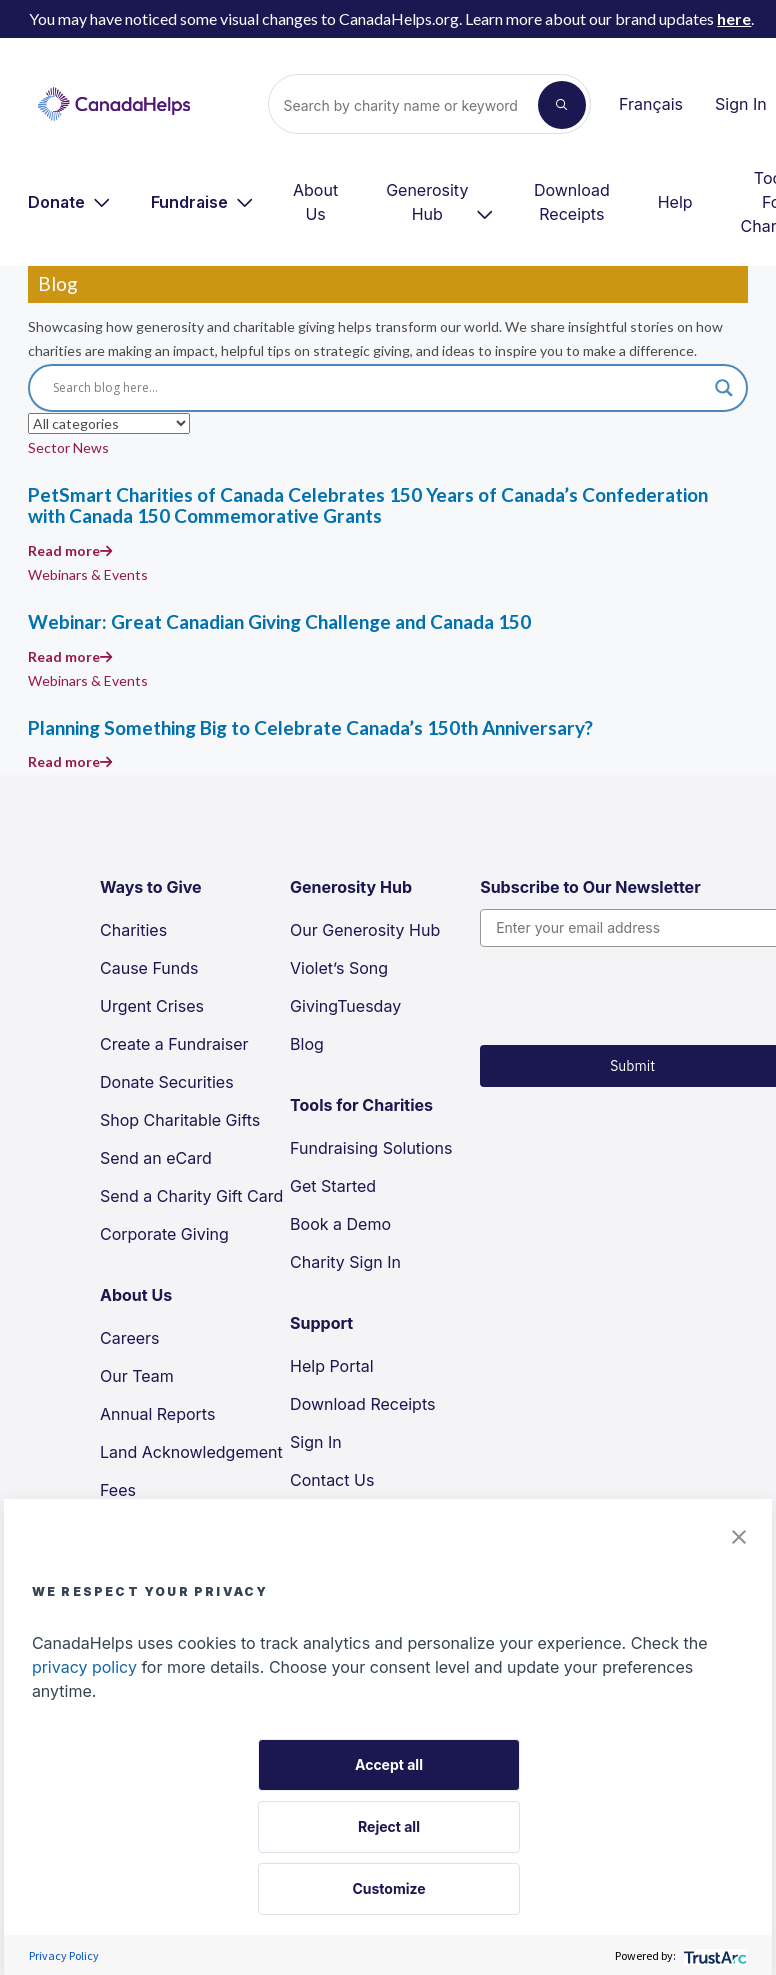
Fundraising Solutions (371, 1148)
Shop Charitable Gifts (180, 1120)
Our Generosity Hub (365, 930)
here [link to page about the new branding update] (734, 18)
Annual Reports (157, 1414)
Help (675, 202)
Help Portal (332, 1366)
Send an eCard (156, 1158)
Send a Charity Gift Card (191, 1196)
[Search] (411, 105)
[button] (739, 1535)
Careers (130, 1338)
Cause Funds (149, 968)
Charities (133, 930)
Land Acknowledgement (191, 1452)
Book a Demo (340, 1224)
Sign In (741, 104)
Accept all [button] (389, 1764)
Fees (118, 1490)
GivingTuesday (345, 1006)
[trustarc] (713, 1955)
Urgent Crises (152, 1006)
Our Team (137, 1376)
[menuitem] (69, 202)
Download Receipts (572, 202)
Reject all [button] (389, 1826)
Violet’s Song (339, 968)
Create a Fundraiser (174, 1044)
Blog (307, 1044)
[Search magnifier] (724, 388)
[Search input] (379, 388)
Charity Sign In (345, 1262)
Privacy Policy (64, 1955)
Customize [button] (388, 1888)
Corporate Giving (164, 1234)
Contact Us (332, 1480)
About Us (315, 202)
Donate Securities (167, 1082)
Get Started (333, 1186)
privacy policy (84, 1667)
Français (651, 104)
